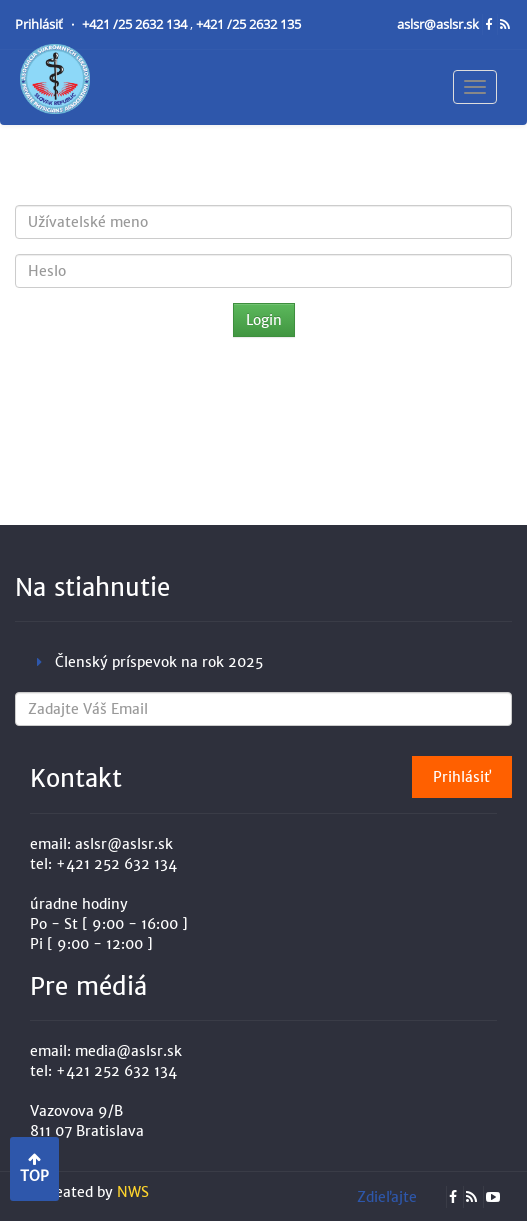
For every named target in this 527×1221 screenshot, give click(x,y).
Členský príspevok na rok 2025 (159, 662)
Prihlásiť (40, 24)
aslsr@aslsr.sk (439, 24)
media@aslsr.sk (128, 1051)
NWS (133, 1192)
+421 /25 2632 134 (136, 24)
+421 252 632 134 (116, 864)
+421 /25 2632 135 (248, 24)
